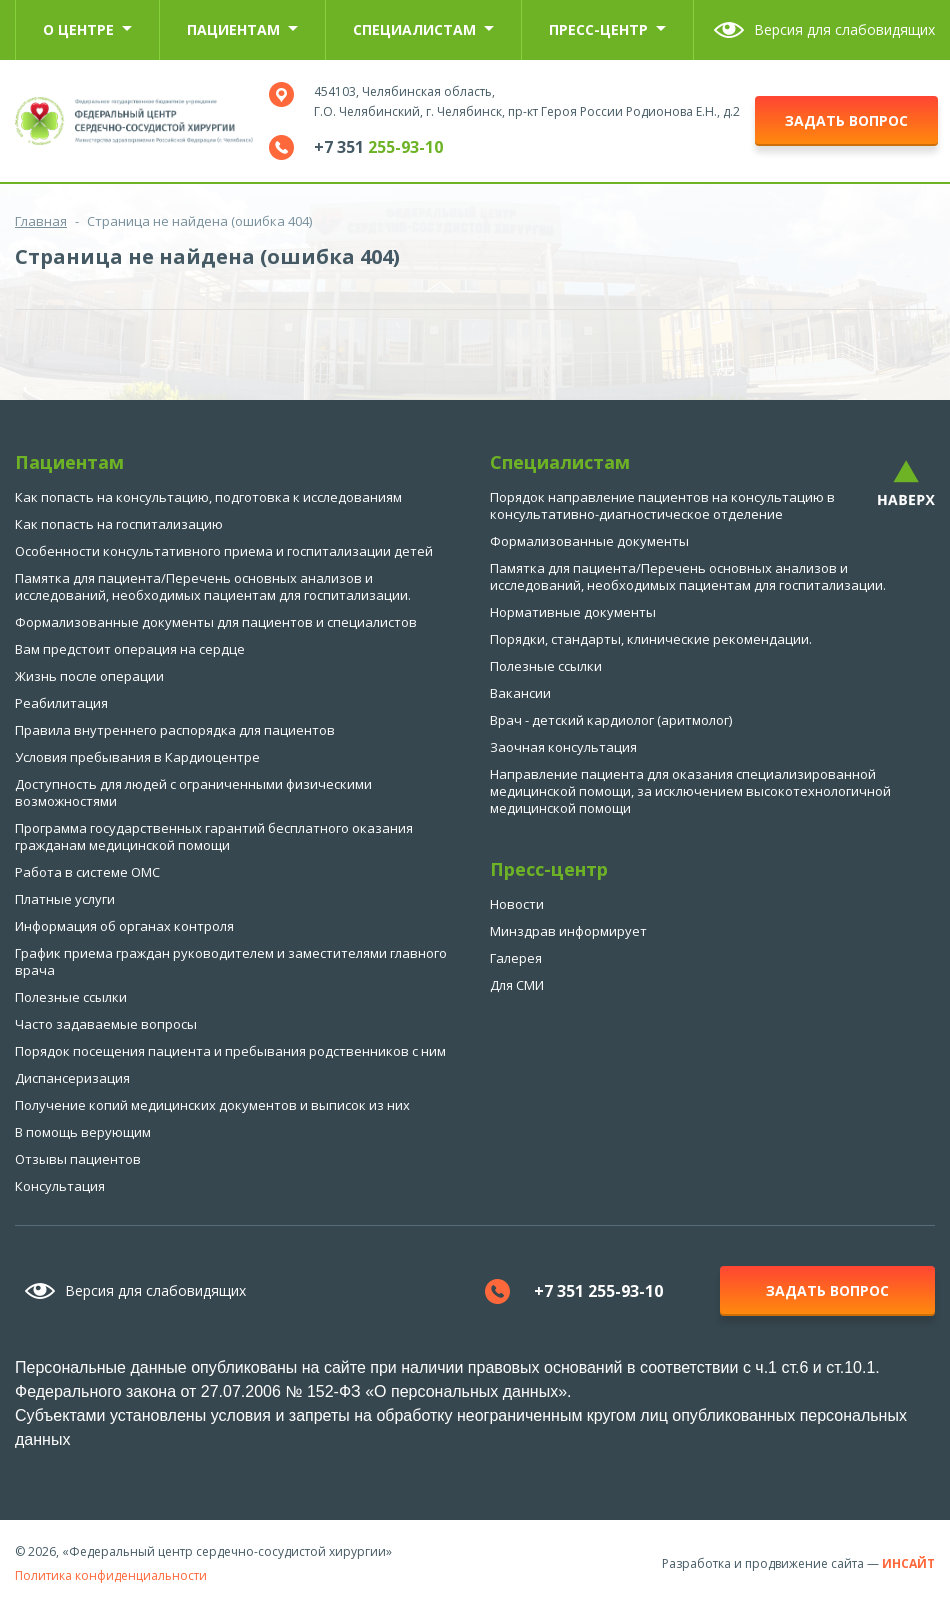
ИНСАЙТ (908, 1563)
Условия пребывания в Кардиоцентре (137, 757)
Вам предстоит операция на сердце (130, 649)
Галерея (516, 958)
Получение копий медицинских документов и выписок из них (212, 1105)
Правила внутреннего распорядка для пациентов (175, 730)
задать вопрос (846, 120)
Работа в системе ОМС (87, 872)
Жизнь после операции (89, 676)
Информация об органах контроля (124, 926)
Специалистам (423, 29)
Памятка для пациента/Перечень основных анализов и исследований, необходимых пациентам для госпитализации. (213, 586)
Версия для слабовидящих (844, 30)
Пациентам (242, 29)
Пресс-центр (607, 29)
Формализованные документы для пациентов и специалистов (216, 622)
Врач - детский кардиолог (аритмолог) (611, 720)
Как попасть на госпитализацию (119, 524)
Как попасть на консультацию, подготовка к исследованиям (208, 497)
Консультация (60, 1186)
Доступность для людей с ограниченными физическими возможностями (193, 792)
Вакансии (520, 693)
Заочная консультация (563, 747)
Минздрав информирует (568, 931)
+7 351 (378, 147)
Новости (517, 904)
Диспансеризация (72, 1078)
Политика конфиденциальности (111, 1575)
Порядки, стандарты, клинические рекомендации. (651, 639)
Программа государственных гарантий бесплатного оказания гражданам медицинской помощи (214, 836)
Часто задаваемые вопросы (106, 1024)
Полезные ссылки (71, 997)
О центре (87, 29)
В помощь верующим (83, 1132)
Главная (41, 221)
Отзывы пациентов (78, 1159)
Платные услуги (65, 899)
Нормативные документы (573, 612)
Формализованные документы (589, 541)
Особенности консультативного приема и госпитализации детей (224, 551)
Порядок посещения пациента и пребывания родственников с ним (230, 1051)
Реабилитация (61, 703)
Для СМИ (517, 985)
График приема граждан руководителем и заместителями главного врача (231, 961)
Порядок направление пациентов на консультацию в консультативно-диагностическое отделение (662, 505)
